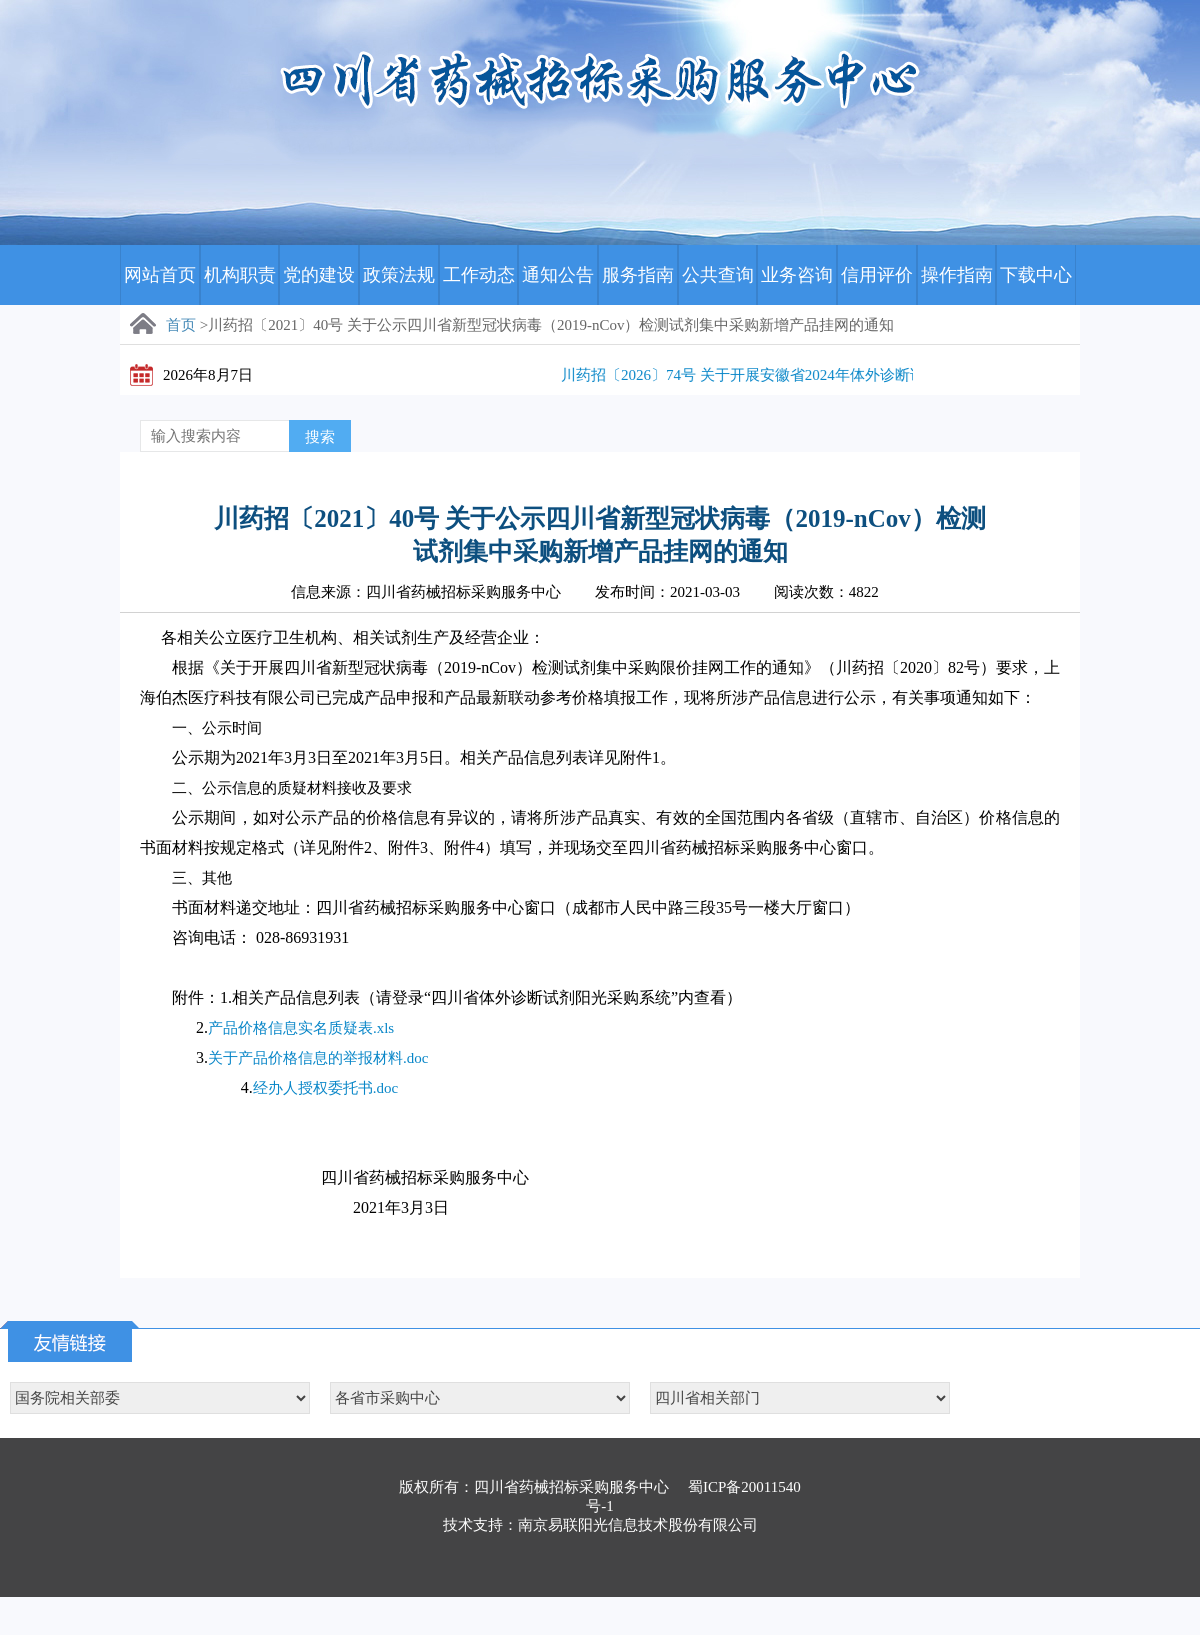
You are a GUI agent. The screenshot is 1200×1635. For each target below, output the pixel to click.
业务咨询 (797, 275)
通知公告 (558, 275)
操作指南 (957, 275)
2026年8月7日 (208, 375)
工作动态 (479, 275)
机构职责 (240, 275)
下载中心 (1036, 275)
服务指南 (638, 275)
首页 (181, 325)
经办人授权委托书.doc (325, 1088)
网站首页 (160, 275)
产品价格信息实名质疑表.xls (301, 1028)
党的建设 (319, 275)
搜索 (320, 437)
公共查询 (718, 275)
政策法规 (399, 275)
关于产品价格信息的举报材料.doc (318, 1058)
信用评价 (877, 275)
